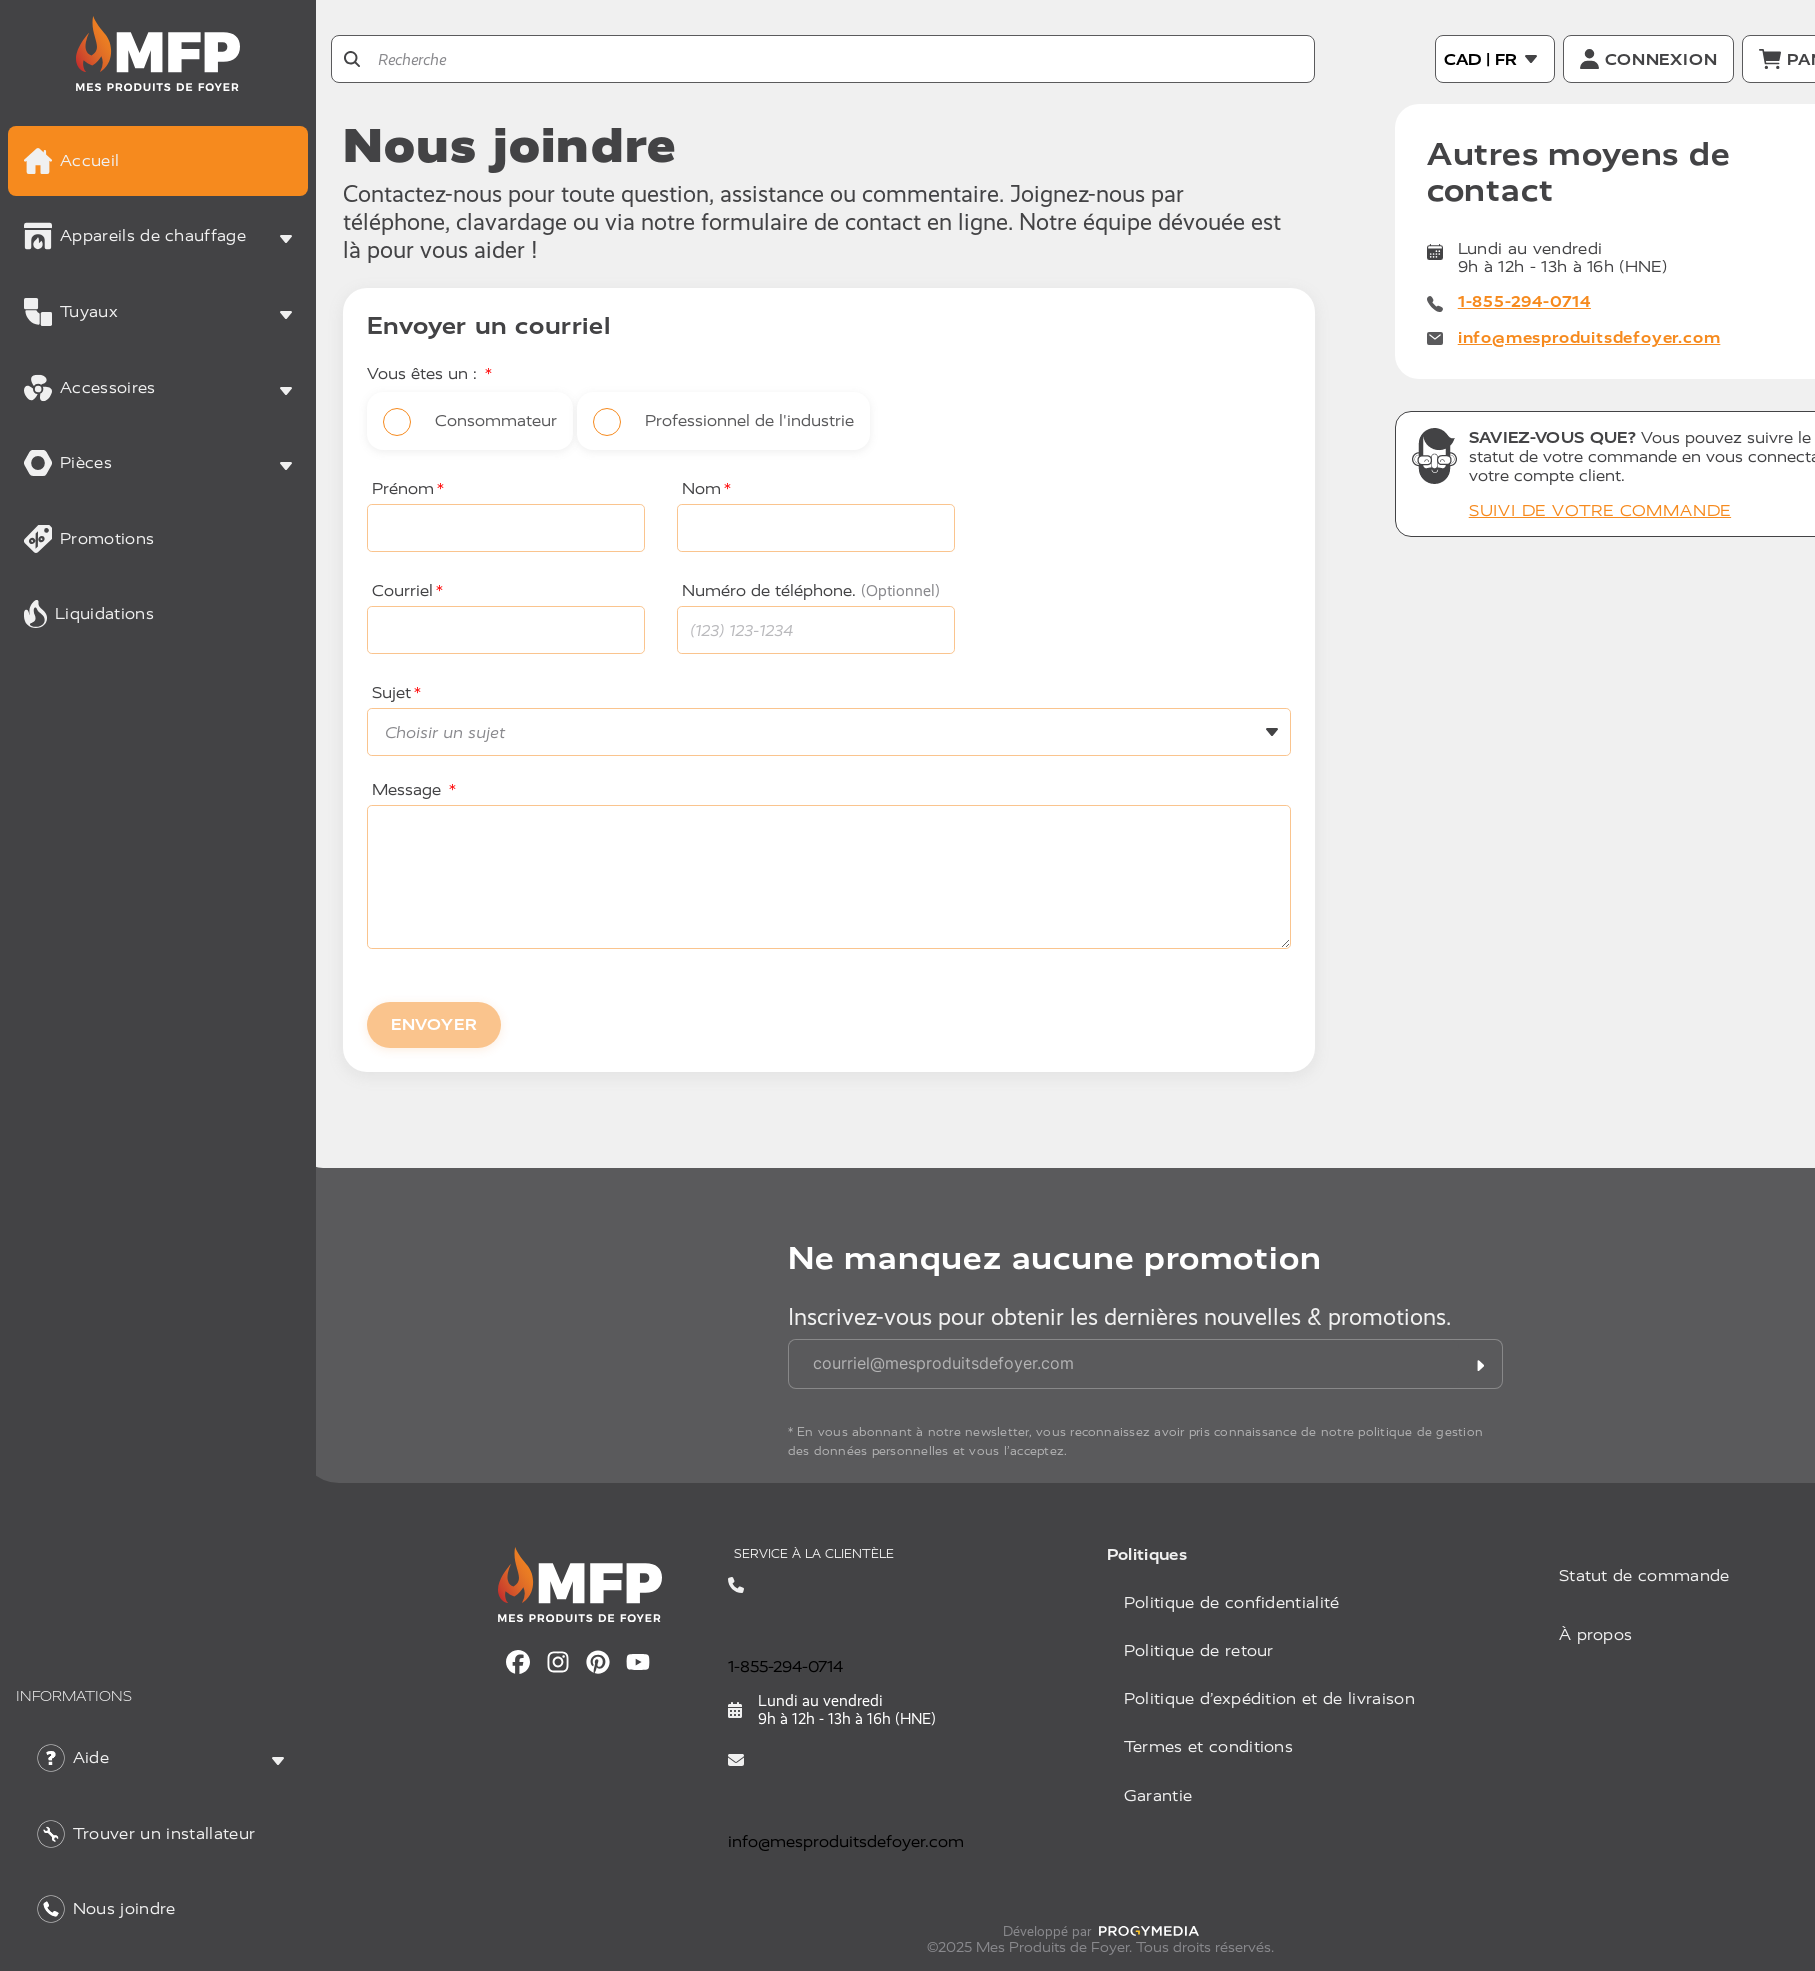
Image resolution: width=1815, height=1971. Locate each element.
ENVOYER (434, 1024)
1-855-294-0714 (1524, 301)
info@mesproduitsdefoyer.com (1589, 337)
